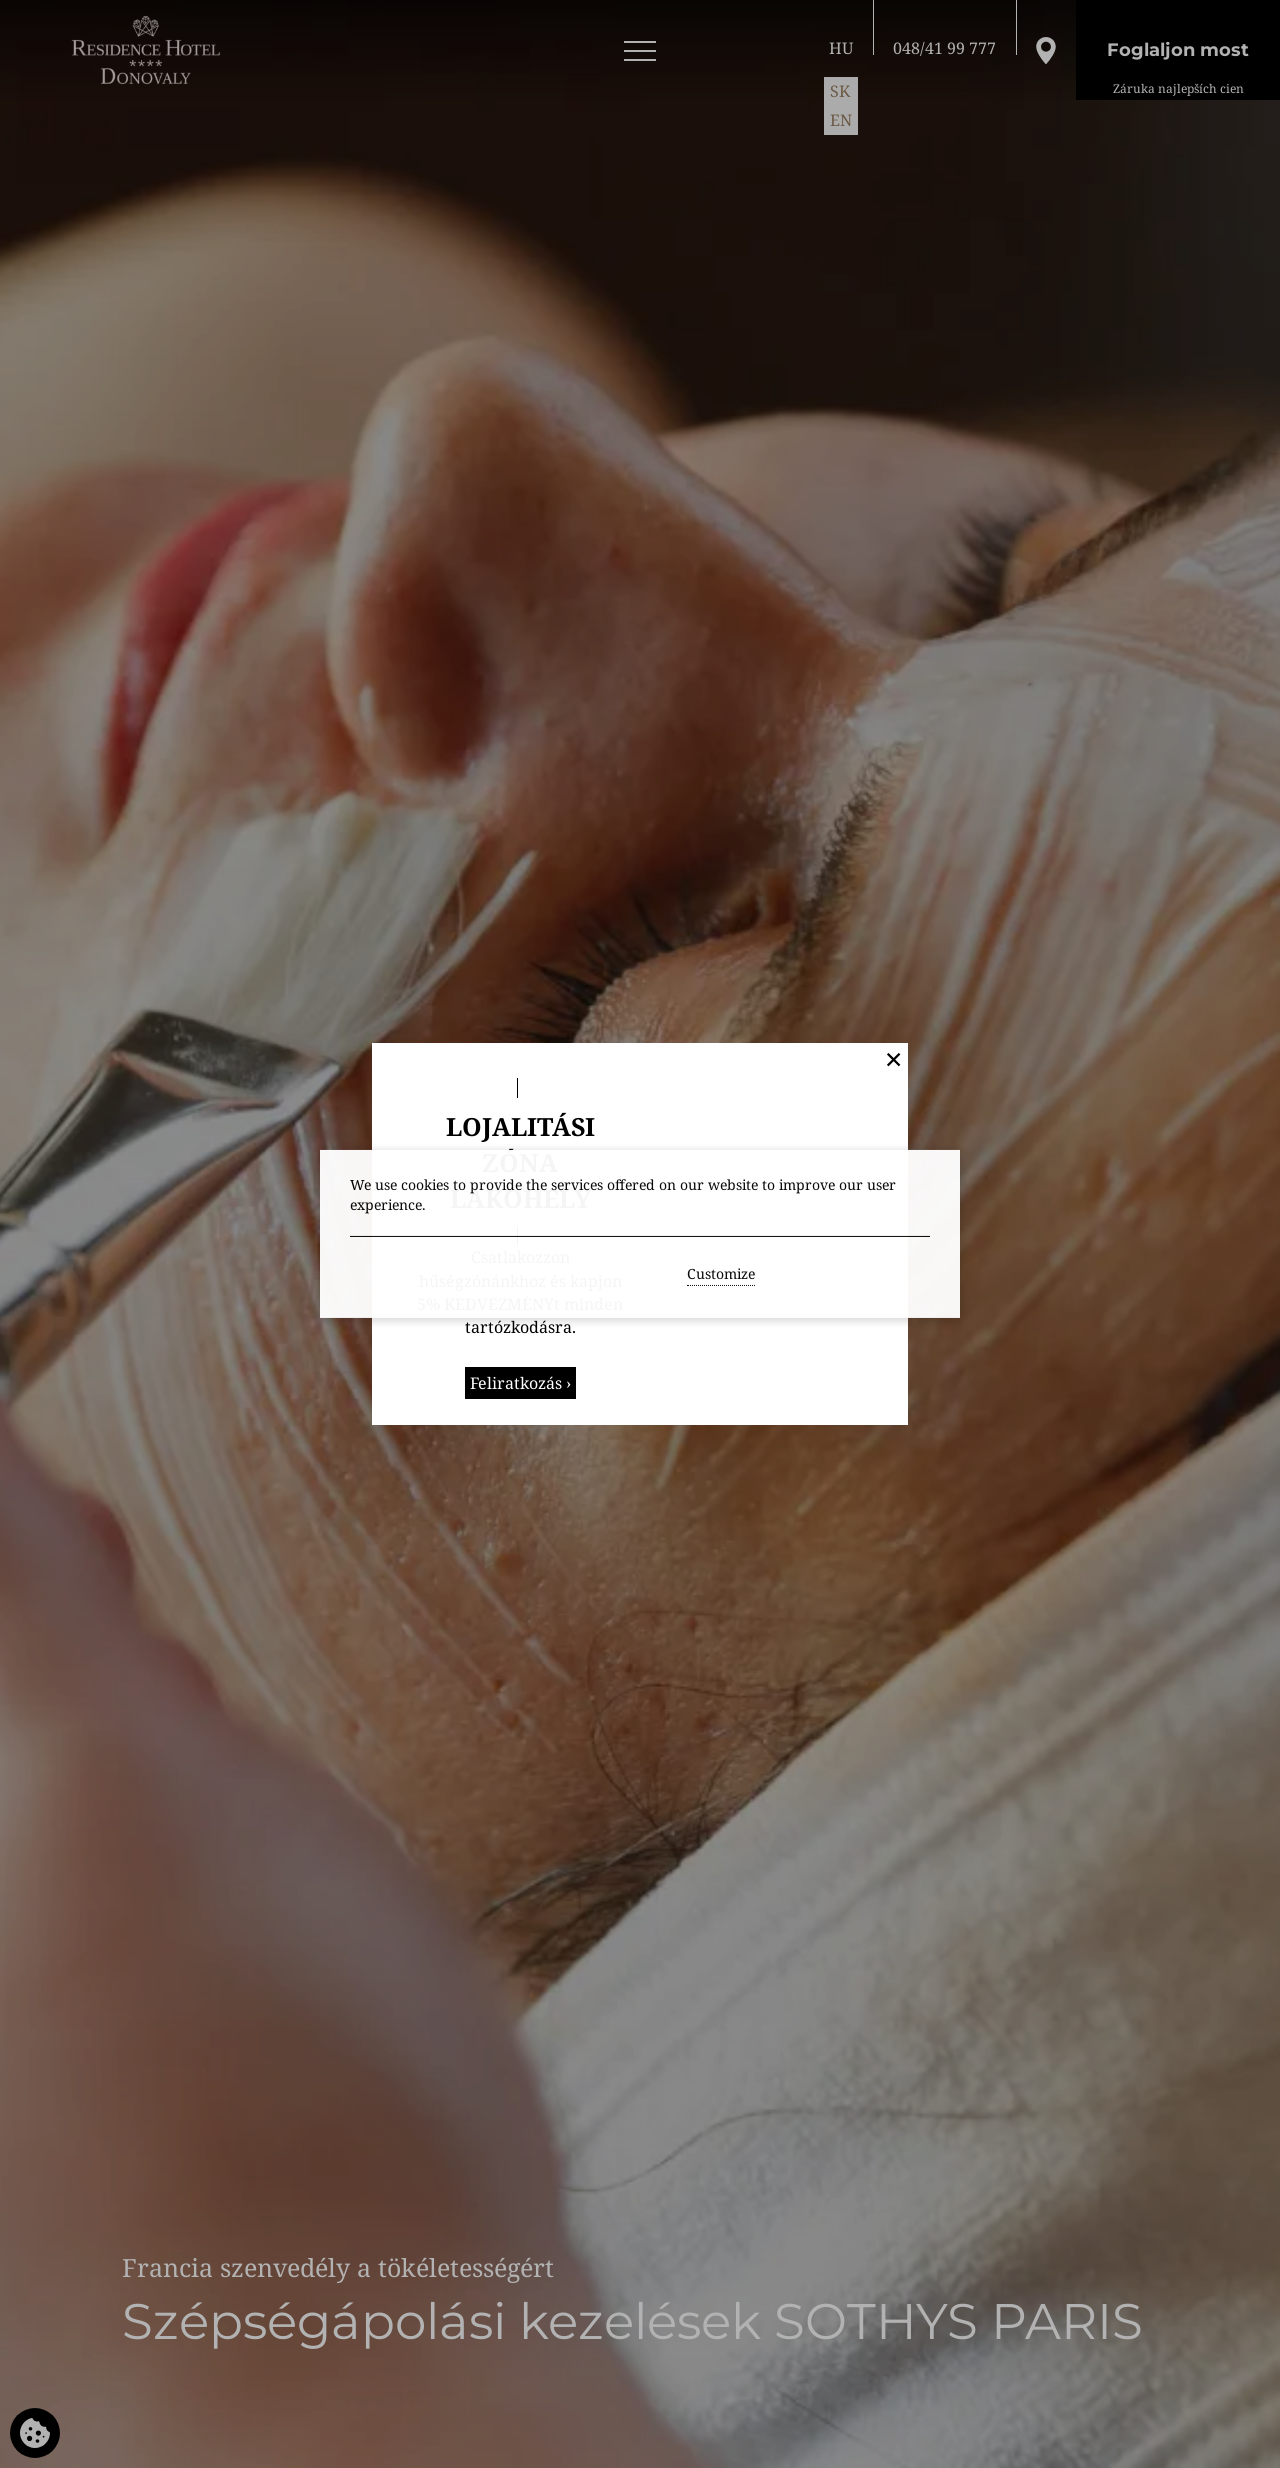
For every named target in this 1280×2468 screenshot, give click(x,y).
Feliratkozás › (520, 1383)
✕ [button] (893, 1059)
